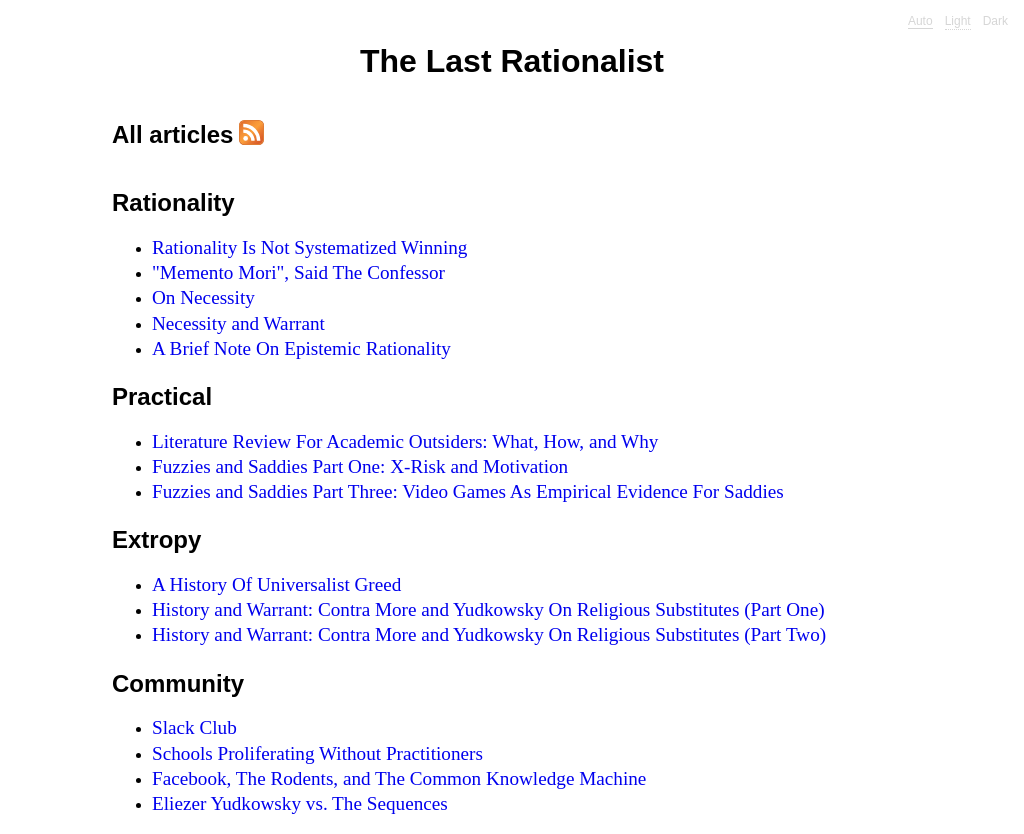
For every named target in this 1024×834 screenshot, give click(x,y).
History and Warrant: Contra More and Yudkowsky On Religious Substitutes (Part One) (488, 609)
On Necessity (203, 297)
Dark (995, 21)
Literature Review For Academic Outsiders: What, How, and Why (405, 441)
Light (958, 21)
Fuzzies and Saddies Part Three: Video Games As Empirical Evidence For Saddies (468, 491)
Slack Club (194, 727)
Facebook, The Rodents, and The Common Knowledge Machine (399, 778)
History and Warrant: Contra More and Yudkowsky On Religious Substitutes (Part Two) (489, 634)
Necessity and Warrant (238, 323)
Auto (920, 21)
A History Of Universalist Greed (276, 584)
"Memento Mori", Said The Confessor (298, 272)
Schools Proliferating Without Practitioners (317, 753)
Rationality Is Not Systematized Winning (309, 247)
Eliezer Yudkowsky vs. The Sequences (300, 803)
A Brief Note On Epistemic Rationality (301, 348)
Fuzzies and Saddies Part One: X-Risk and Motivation (360, 466)
